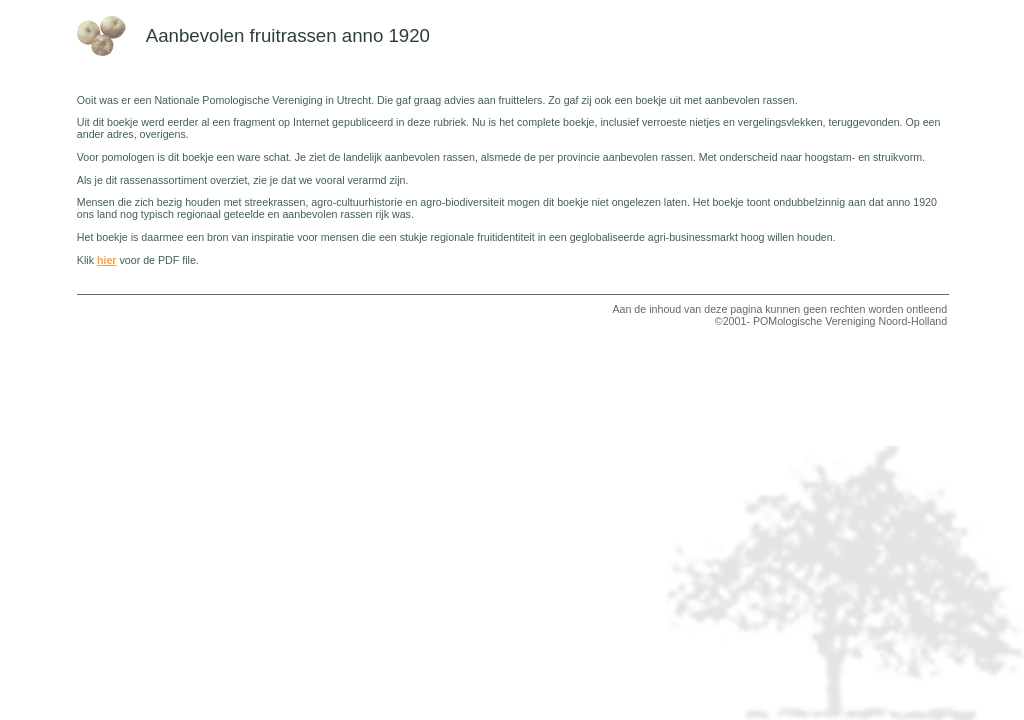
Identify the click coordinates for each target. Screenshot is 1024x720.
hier (107, 260)
